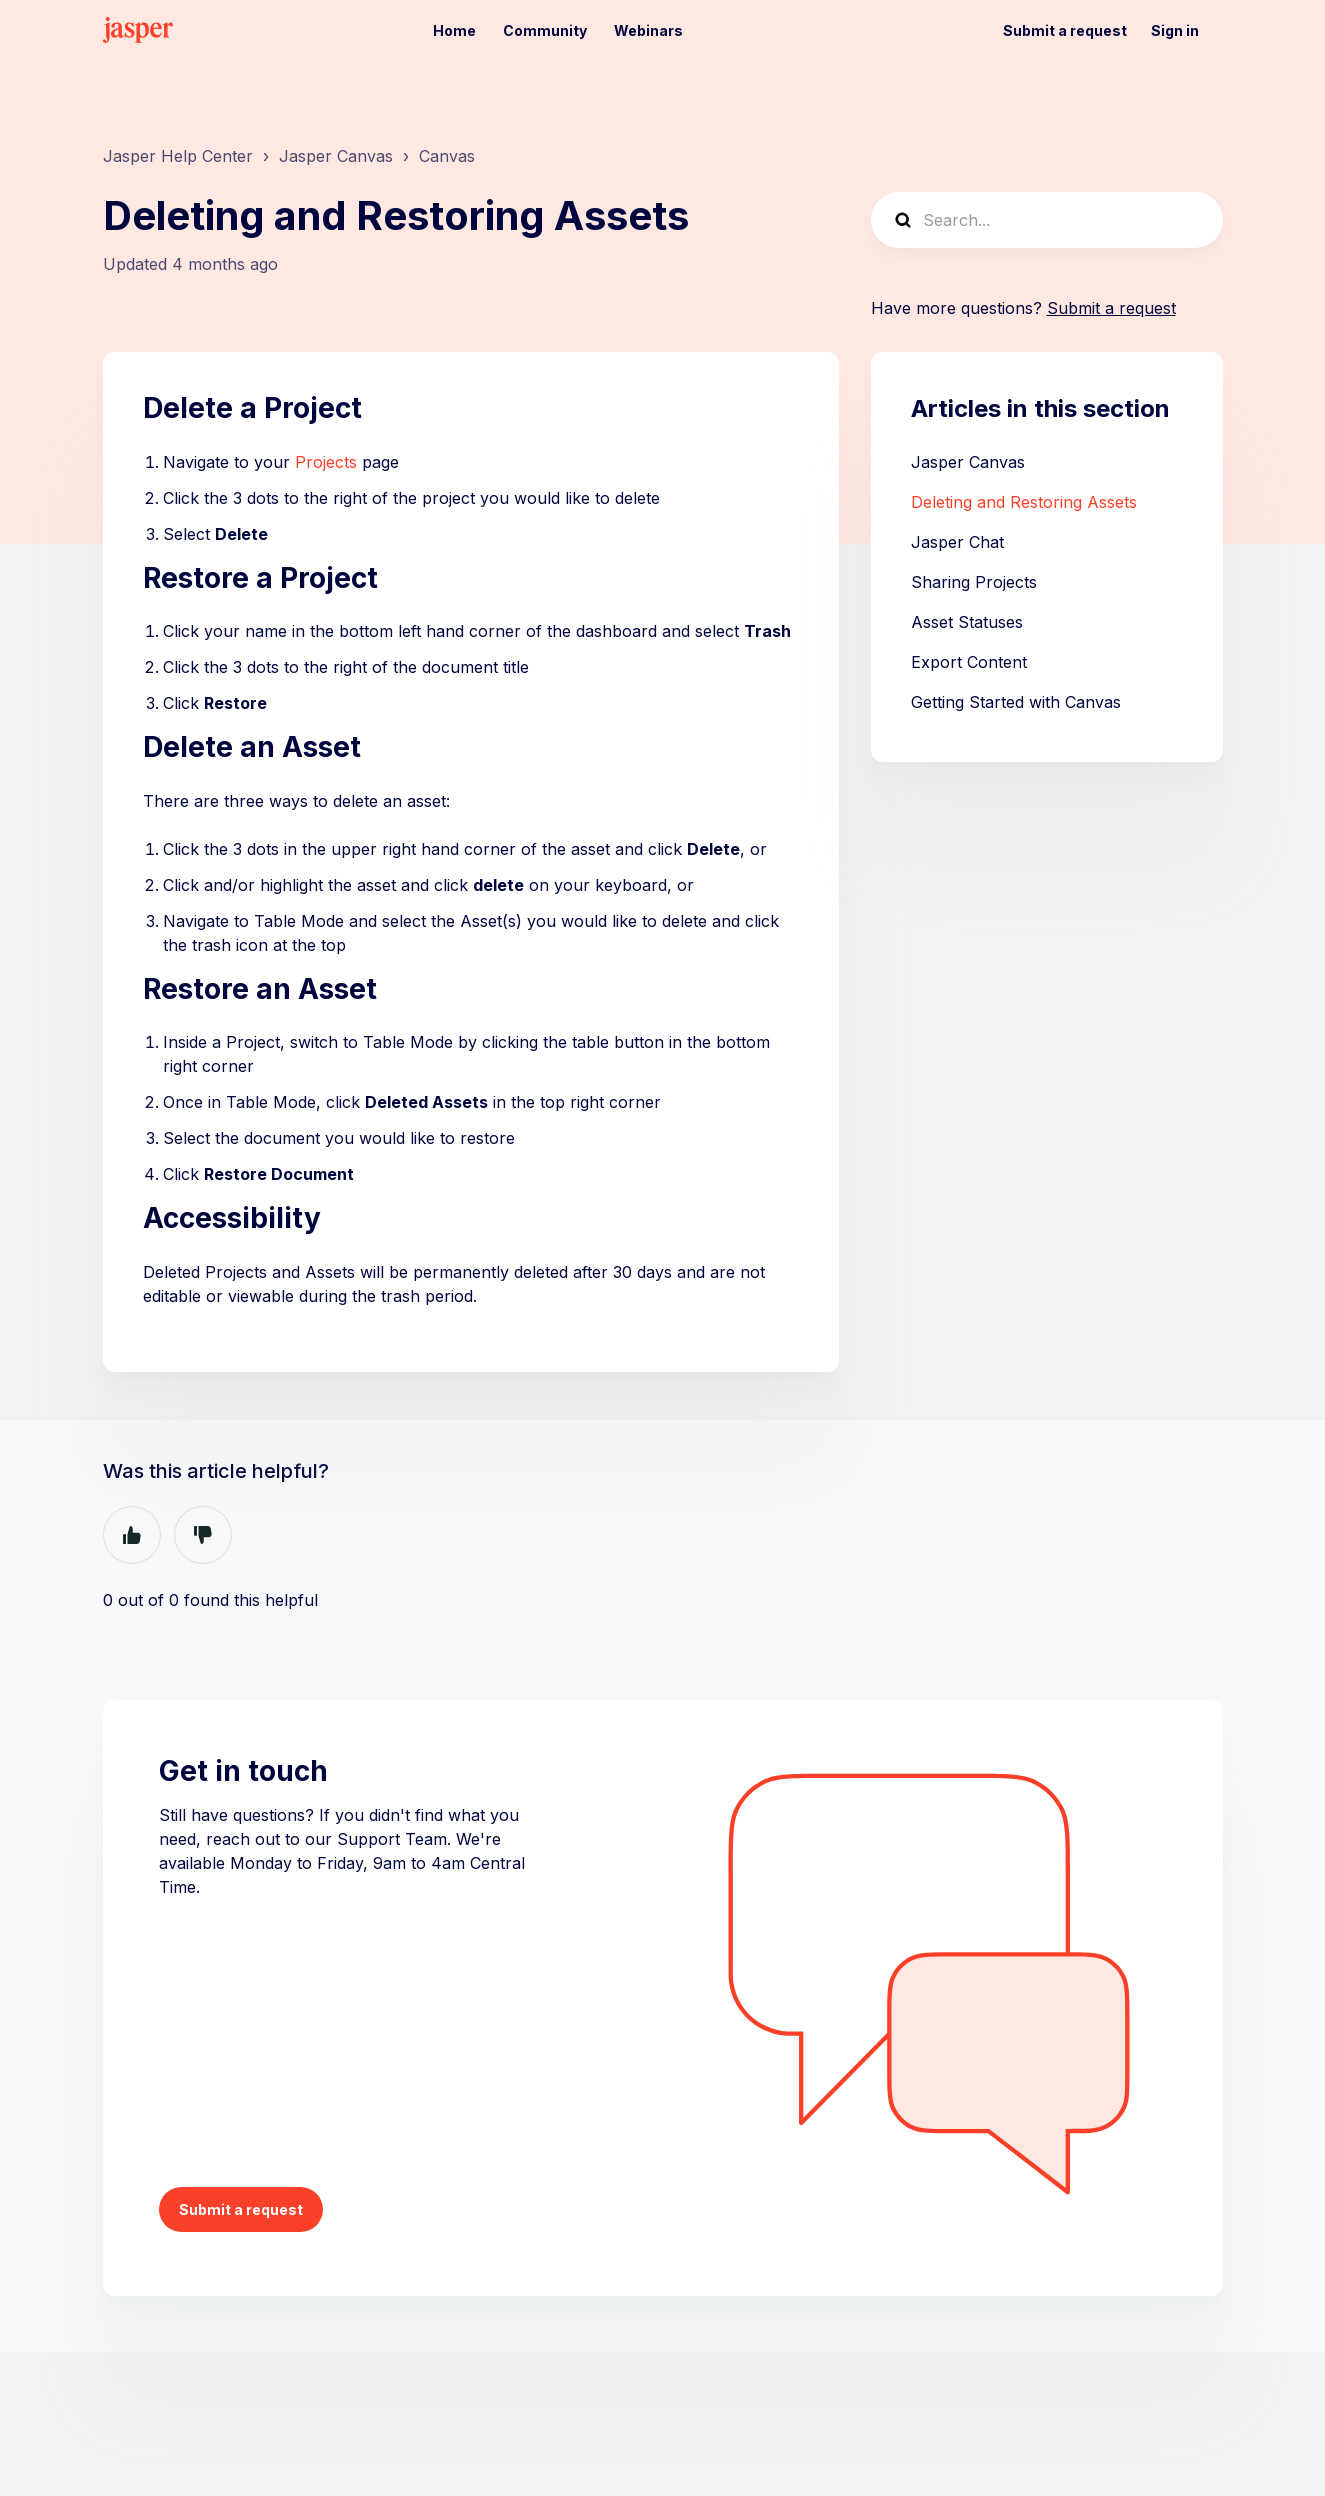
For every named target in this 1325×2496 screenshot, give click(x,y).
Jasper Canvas (336, 156)
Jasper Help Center (178, 156)
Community (545, 30)
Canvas (447, 156)
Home (454, 30)
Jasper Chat (957, 542)
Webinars (648, 30)
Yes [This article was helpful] (132, 1535)
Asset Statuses (967, 622)
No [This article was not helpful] (203, 1535)
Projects (326, 462)
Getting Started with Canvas (1016, 702)
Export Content (969, 662)
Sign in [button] (1175, 30)
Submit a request (1065, 30)
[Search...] (1047, 220)
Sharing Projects (974, 582)
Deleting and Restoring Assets (1024, 502)
